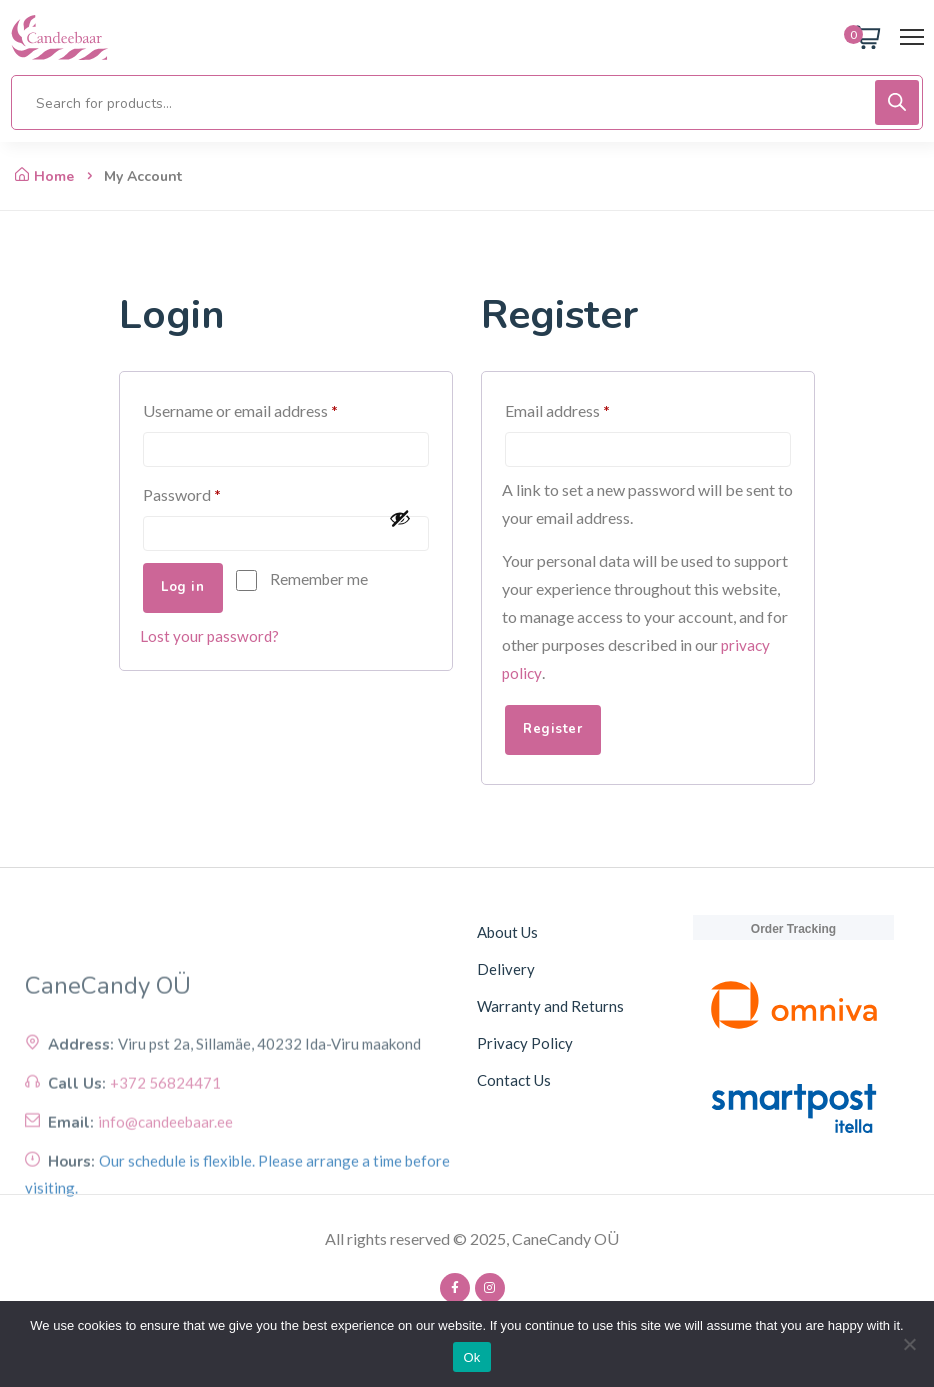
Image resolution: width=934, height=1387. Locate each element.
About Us (507, 934)
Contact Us (514, 1082)
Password (212, 493)
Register (556, 731)
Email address (588, 407)
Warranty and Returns (550, 1008)
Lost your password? (210, 639)
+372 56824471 (165, 1149)
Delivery (506, 971)
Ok (471, 1357)
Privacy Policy (525, 1045)
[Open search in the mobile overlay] (467, 102)
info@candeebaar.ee (165, 1188)
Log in (187, 591)
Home (44, 176)
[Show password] (404, 521)
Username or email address (271, 407)
